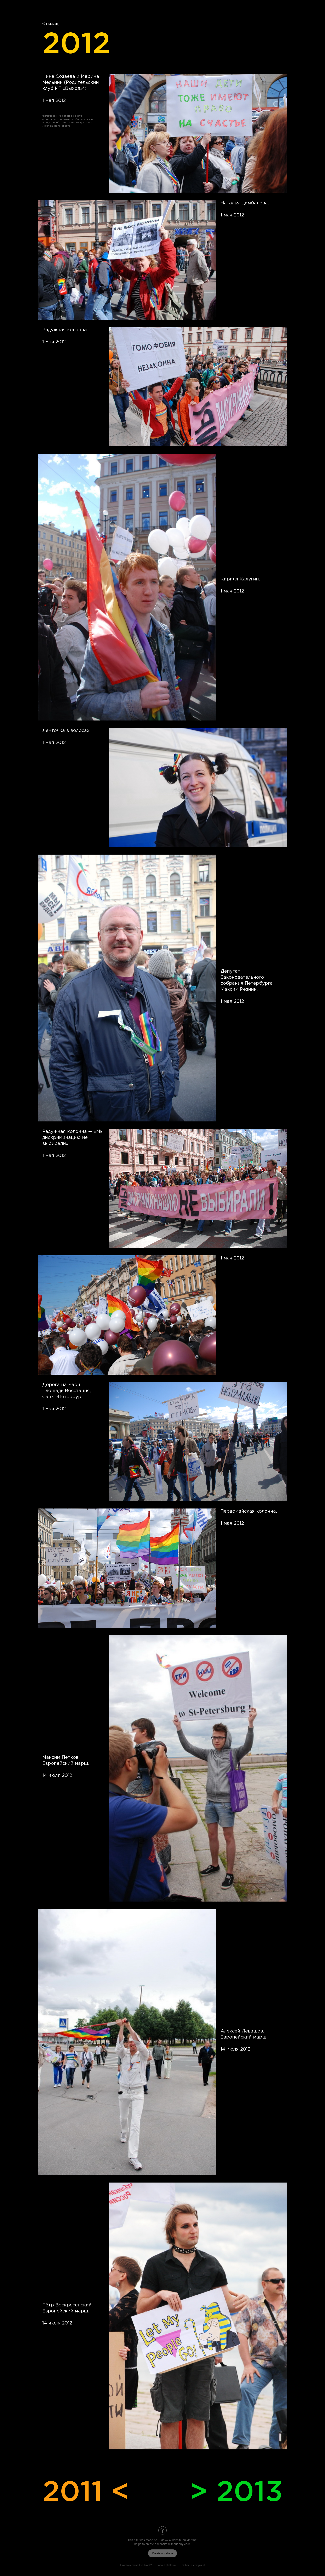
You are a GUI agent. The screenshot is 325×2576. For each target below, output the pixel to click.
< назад (50, 24)
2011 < (85, 2492)
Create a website (162, 2553)
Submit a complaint (193, 2565)
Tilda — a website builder (175, 2540)
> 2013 (236, 2492)
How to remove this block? (136, 2565)
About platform (167, 2565)
